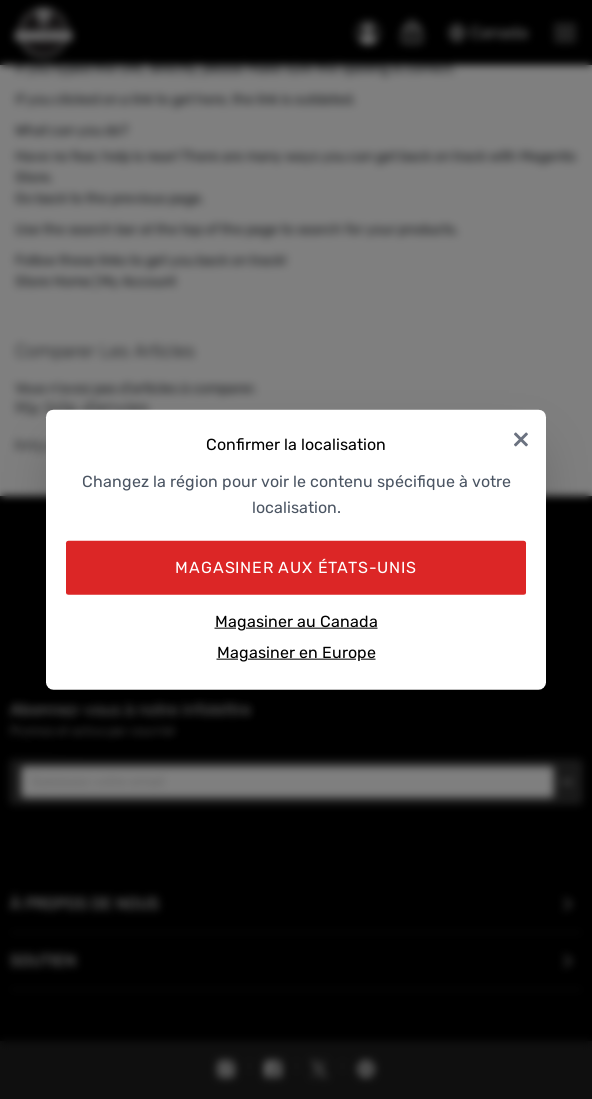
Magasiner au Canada (296, 620)
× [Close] (521, 437)
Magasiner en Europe (296, 652)
